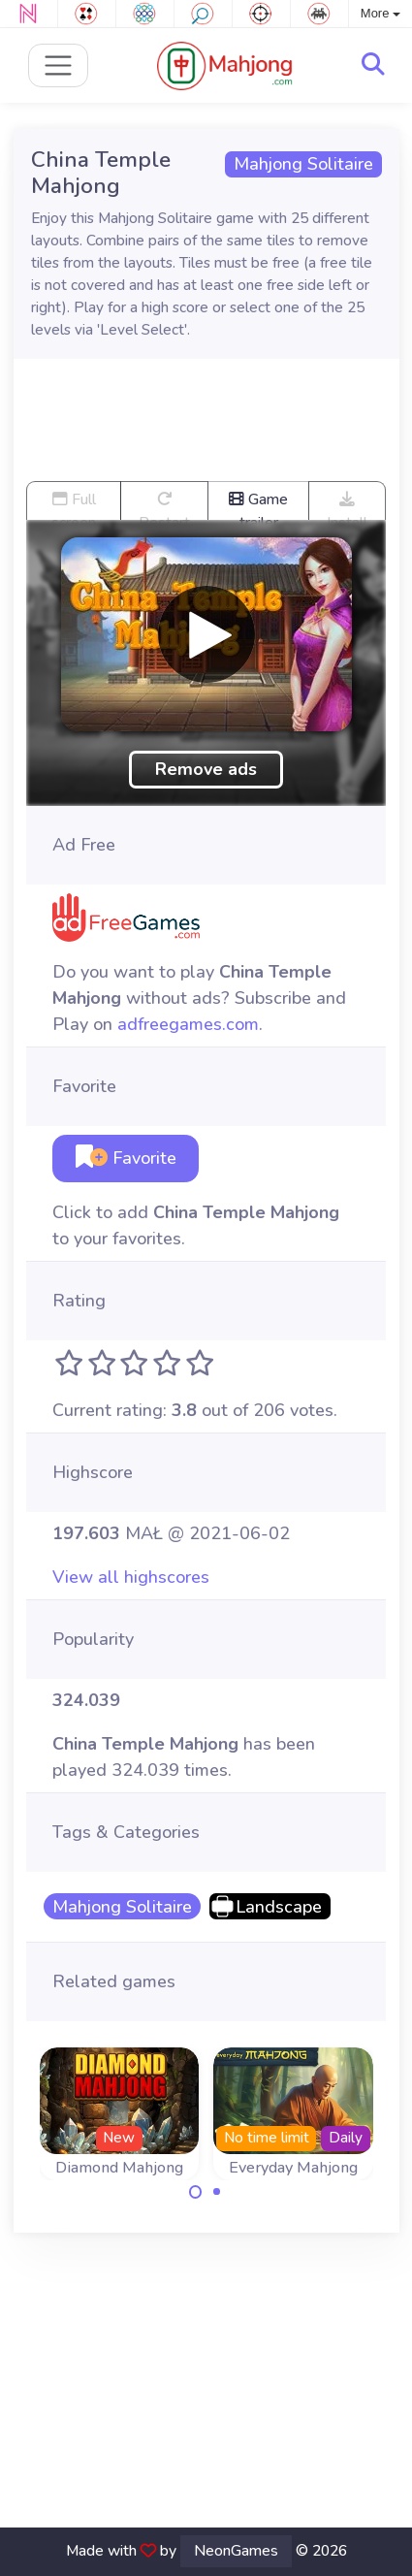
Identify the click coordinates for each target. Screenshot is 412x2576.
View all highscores (130, 1577)
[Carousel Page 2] (217, 2192)
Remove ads (206, 769)
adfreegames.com (188, 1024)
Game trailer (258, 504)
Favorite (126, 1158)
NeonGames (236, 2550)
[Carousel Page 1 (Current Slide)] (196, 2192)
